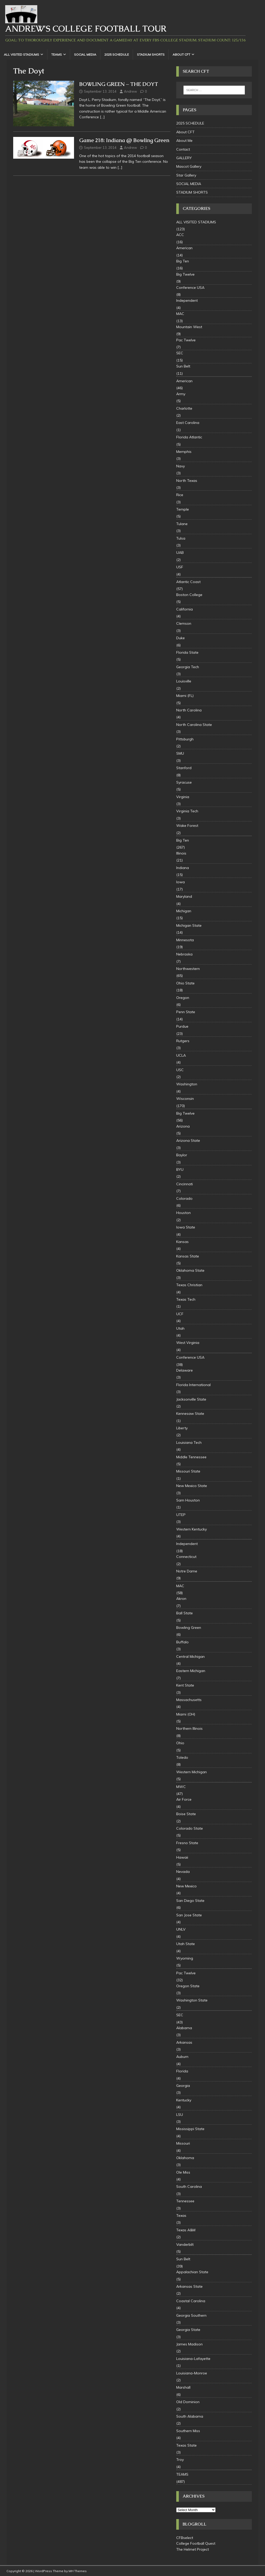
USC (180, 1070)
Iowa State (185, 1227)
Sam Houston (188, 1500)
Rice (179, 494)
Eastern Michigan (190, 1670)
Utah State (185, 1943)
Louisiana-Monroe (191, 2373)
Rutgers (182, 1041)
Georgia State (188, 2329)
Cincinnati (184, 1184)
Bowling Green (188, 1627)
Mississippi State (190, 2128)
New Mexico (186, 1886)
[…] (102, 117)
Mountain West (189, 327)
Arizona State (188, 1140)
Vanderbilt (185, 2244)
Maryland (184, 896)
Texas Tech (185, 1299)
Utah (180, 1328)
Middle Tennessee (191, 1457)
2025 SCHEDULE (116, 54)
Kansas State (187, 1256)
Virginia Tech (187, 811)
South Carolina (189, 2186)
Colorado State (189, 1828)
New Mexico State (191, 1485)
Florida (182, 2071)
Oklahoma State (190, 1270)
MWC (181, 1786)
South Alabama (189, 2416)
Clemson (183, 623)
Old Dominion (188, 2402)
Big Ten (182, 261)
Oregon (182, 997)
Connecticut (186, 1556)
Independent (187, 300)
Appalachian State (192, 2272)
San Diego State (190, 1900)
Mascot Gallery (188, 166)
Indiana (182, 867)
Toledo (182, 1757)
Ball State (184, 1613)
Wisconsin (185, 1098)
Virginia (182, 796)
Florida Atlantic (189, 437)
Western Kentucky (191, 1529)
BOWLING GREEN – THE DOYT (118, 84)
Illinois (181, 853)
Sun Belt (183, 366)
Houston (183, 1212)
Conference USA (190, 287)
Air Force (184, 1799)
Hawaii (182, 1857)
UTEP (181, 1514)
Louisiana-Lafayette (193, 2358)
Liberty (182, 1428)
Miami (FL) (185, 695)
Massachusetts (189, 1699)
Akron (181, 1598)
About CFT (181, 54)
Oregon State (188, 1986)
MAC (180, 313)
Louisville (183, 681)
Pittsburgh (185, 739)
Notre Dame (186, 1571)
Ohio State (185, 983)
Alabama (184, 2028)
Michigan (183, 911)
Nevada (183, 1871)
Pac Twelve (186, 340)
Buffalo (182, 1642)
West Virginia (187, 1342)
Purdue (182, 1026)
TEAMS (56, 54)
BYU (179, 1169)
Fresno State (187, 1843)
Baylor (181, 1155)
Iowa (180, 882)
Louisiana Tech (189, 1442)
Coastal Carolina (190, 2301)
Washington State (192, 2000)
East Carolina (187, 422)
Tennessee (185, 2201)
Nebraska (184, 954)
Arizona (183, 1126)
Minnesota (185, 940)
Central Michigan (190, 1656)
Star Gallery (186, 175)
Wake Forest (187, 825)
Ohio (180, 1743)
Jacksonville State (191, 1399)
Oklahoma (185, 2157)
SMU (180, 753)
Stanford (184, 768)
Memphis (184, 451)
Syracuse (184, 782)
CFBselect (184, 2537)
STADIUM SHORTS (151, 54)
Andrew (130, 91)
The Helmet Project (192, 2549)
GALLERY (184, 158)
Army (180, 394)
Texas (181, 2215)
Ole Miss (183, 2172)
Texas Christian (189, 1285)
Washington (186, 1084)
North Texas (186, 480)
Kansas (182, 1241)
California (184, 609)
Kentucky (183, 2100)
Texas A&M (185, 2230)
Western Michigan (191, 1772)
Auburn (182, 2056)
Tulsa (180, 538)
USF (179, 567)
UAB (180, 552)
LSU (179, 2114)
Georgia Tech (187, 667)
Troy (180, 2459)
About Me (184, 140)
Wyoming (184, 1958)
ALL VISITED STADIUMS (21, 54)
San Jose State (189, 1915)
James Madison (189, 2344)
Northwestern (188, 968)
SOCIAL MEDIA (85, 54)
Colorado (184, 1198)
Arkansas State (189, 2286)
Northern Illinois (189, 1728)
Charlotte (184, 408)
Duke (180, 638)
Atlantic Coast (188, 581)
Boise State (186, 1814)
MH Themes (78, 2571)
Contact (183, 149)
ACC (180, 234)
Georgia (183, 2085)
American (184, 248)
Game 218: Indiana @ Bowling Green (124, 140)
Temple (182, 509)
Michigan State (189, 925)
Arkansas (184, 2042)
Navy (180, 466)
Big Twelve (185, 274)
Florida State (187, 652)
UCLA (181, 1055)
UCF (179, 1314)
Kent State (185, 1685)
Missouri (183, 2143)
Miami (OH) (185, 1714)
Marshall (183, 2387)
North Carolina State (194, 724)
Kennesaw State (190, 1413)
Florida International (193, 1384)
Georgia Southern (191, 2315)
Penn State (185, 1012)
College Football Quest (195, 2543)
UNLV (181, 1929)
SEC (179, 353)
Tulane (182, 523)
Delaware (184, 1370)
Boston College (189, 594)
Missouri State (188, 1471)
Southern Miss (188, 2430)
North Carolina (189, 710)
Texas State (186, 2445)
